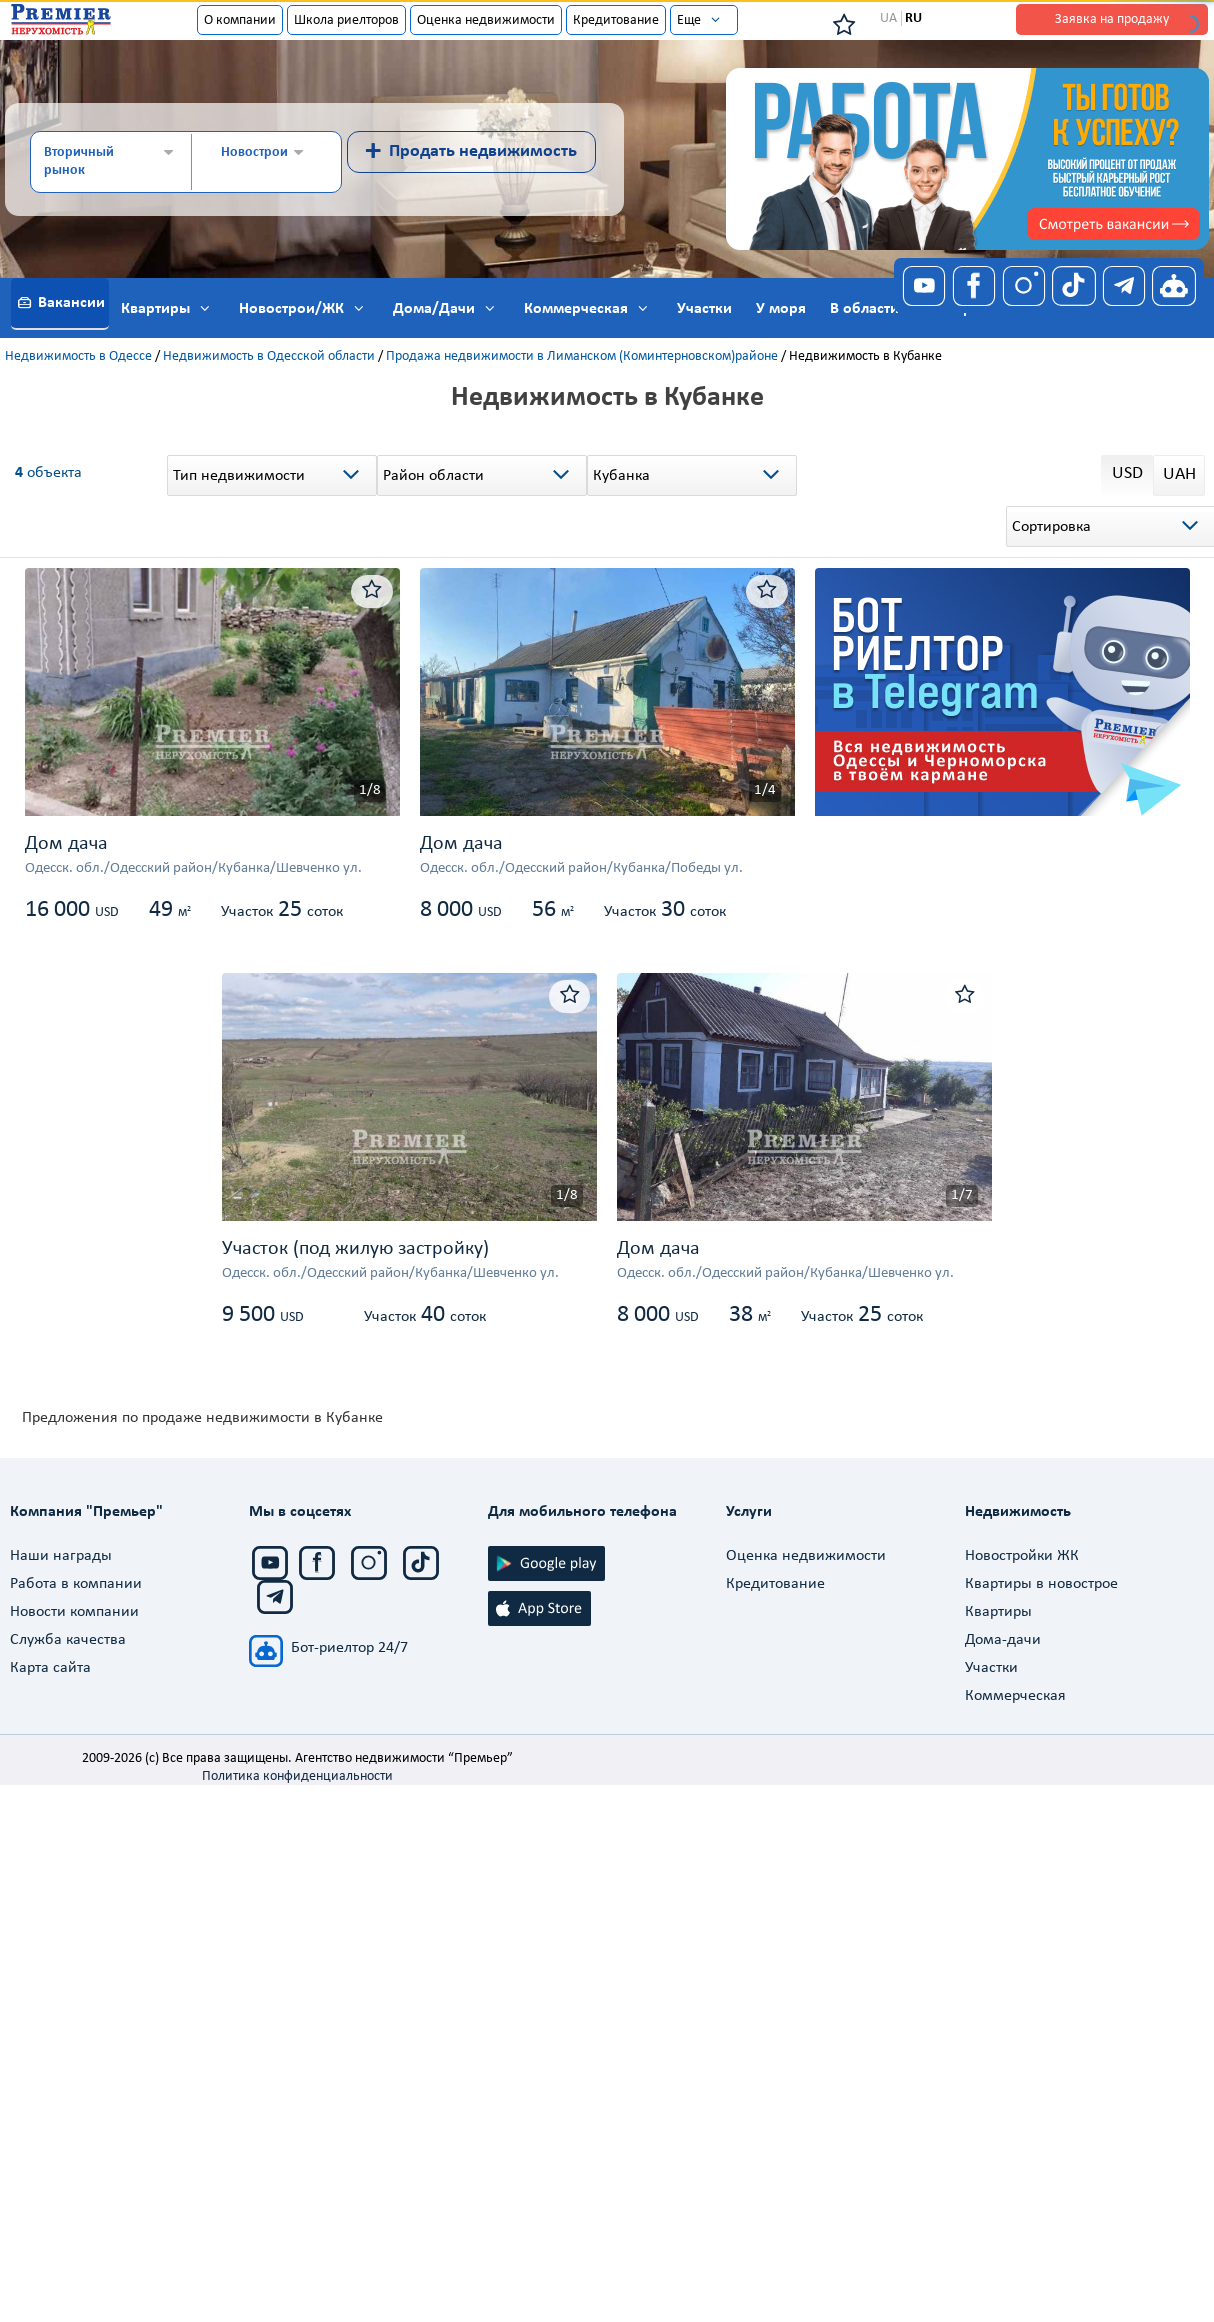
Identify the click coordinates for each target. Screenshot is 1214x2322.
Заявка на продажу (1112, 19)
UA (888, 18)
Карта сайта (50, 1668)
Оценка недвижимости (486, 20)
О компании (240, 20)
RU (913, 18)
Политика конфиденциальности (297, 1776)
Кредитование (616, 20)
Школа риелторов (346, 20)
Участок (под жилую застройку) (355, 1249)
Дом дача (66, 844)
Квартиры (998, 1612)
